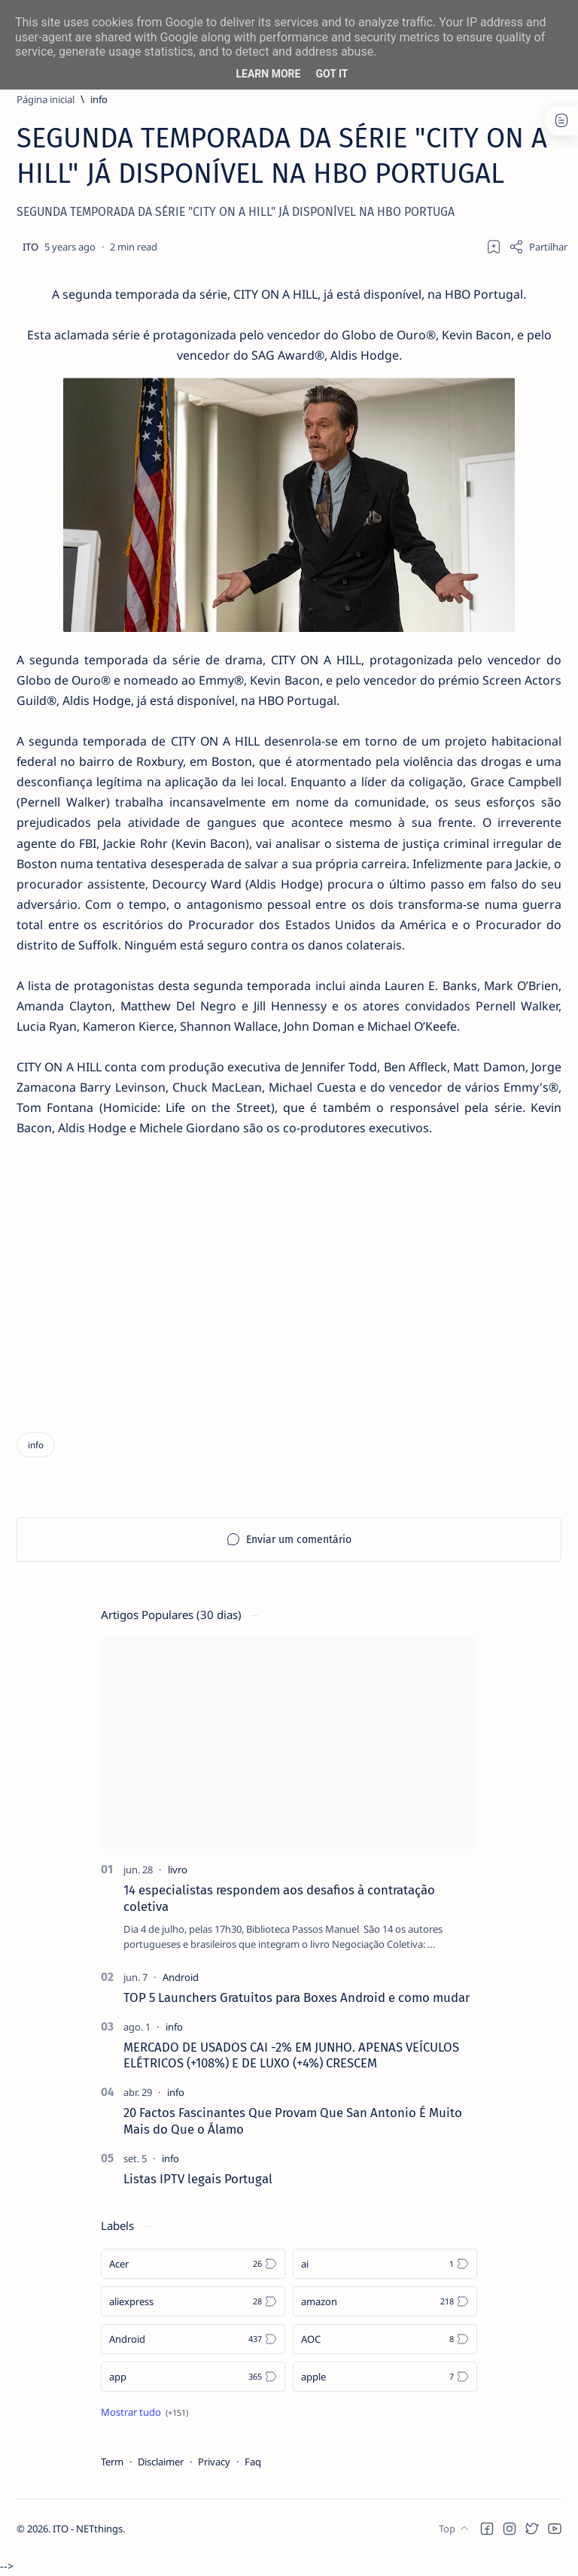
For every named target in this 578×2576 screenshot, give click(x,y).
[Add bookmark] (493, 246)
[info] (99, 99)
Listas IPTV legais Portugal (197, 2181)
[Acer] (193, 2267)
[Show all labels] (144, 2415)
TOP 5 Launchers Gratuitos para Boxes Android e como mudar (296, 2000)
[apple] (385, 2380)
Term (112, 2464)
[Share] (538, 246)
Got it (331, 74)
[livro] (177, 1872)
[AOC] (385, 2342)
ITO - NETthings (88, 2546)
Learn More (268, 74)
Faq (253, 2464)
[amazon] (385, 2304)
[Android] (181, 1980)
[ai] (385, 2267)
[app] (193, 2380)
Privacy (214, 2464)
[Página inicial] (46, 99)
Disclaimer (161, 2464)
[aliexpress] (193, 2304)
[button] (487, 2546)
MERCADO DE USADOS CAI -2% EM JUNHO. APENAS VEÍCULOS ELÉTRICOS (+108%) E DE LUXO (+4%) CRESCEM (291, 2058)
